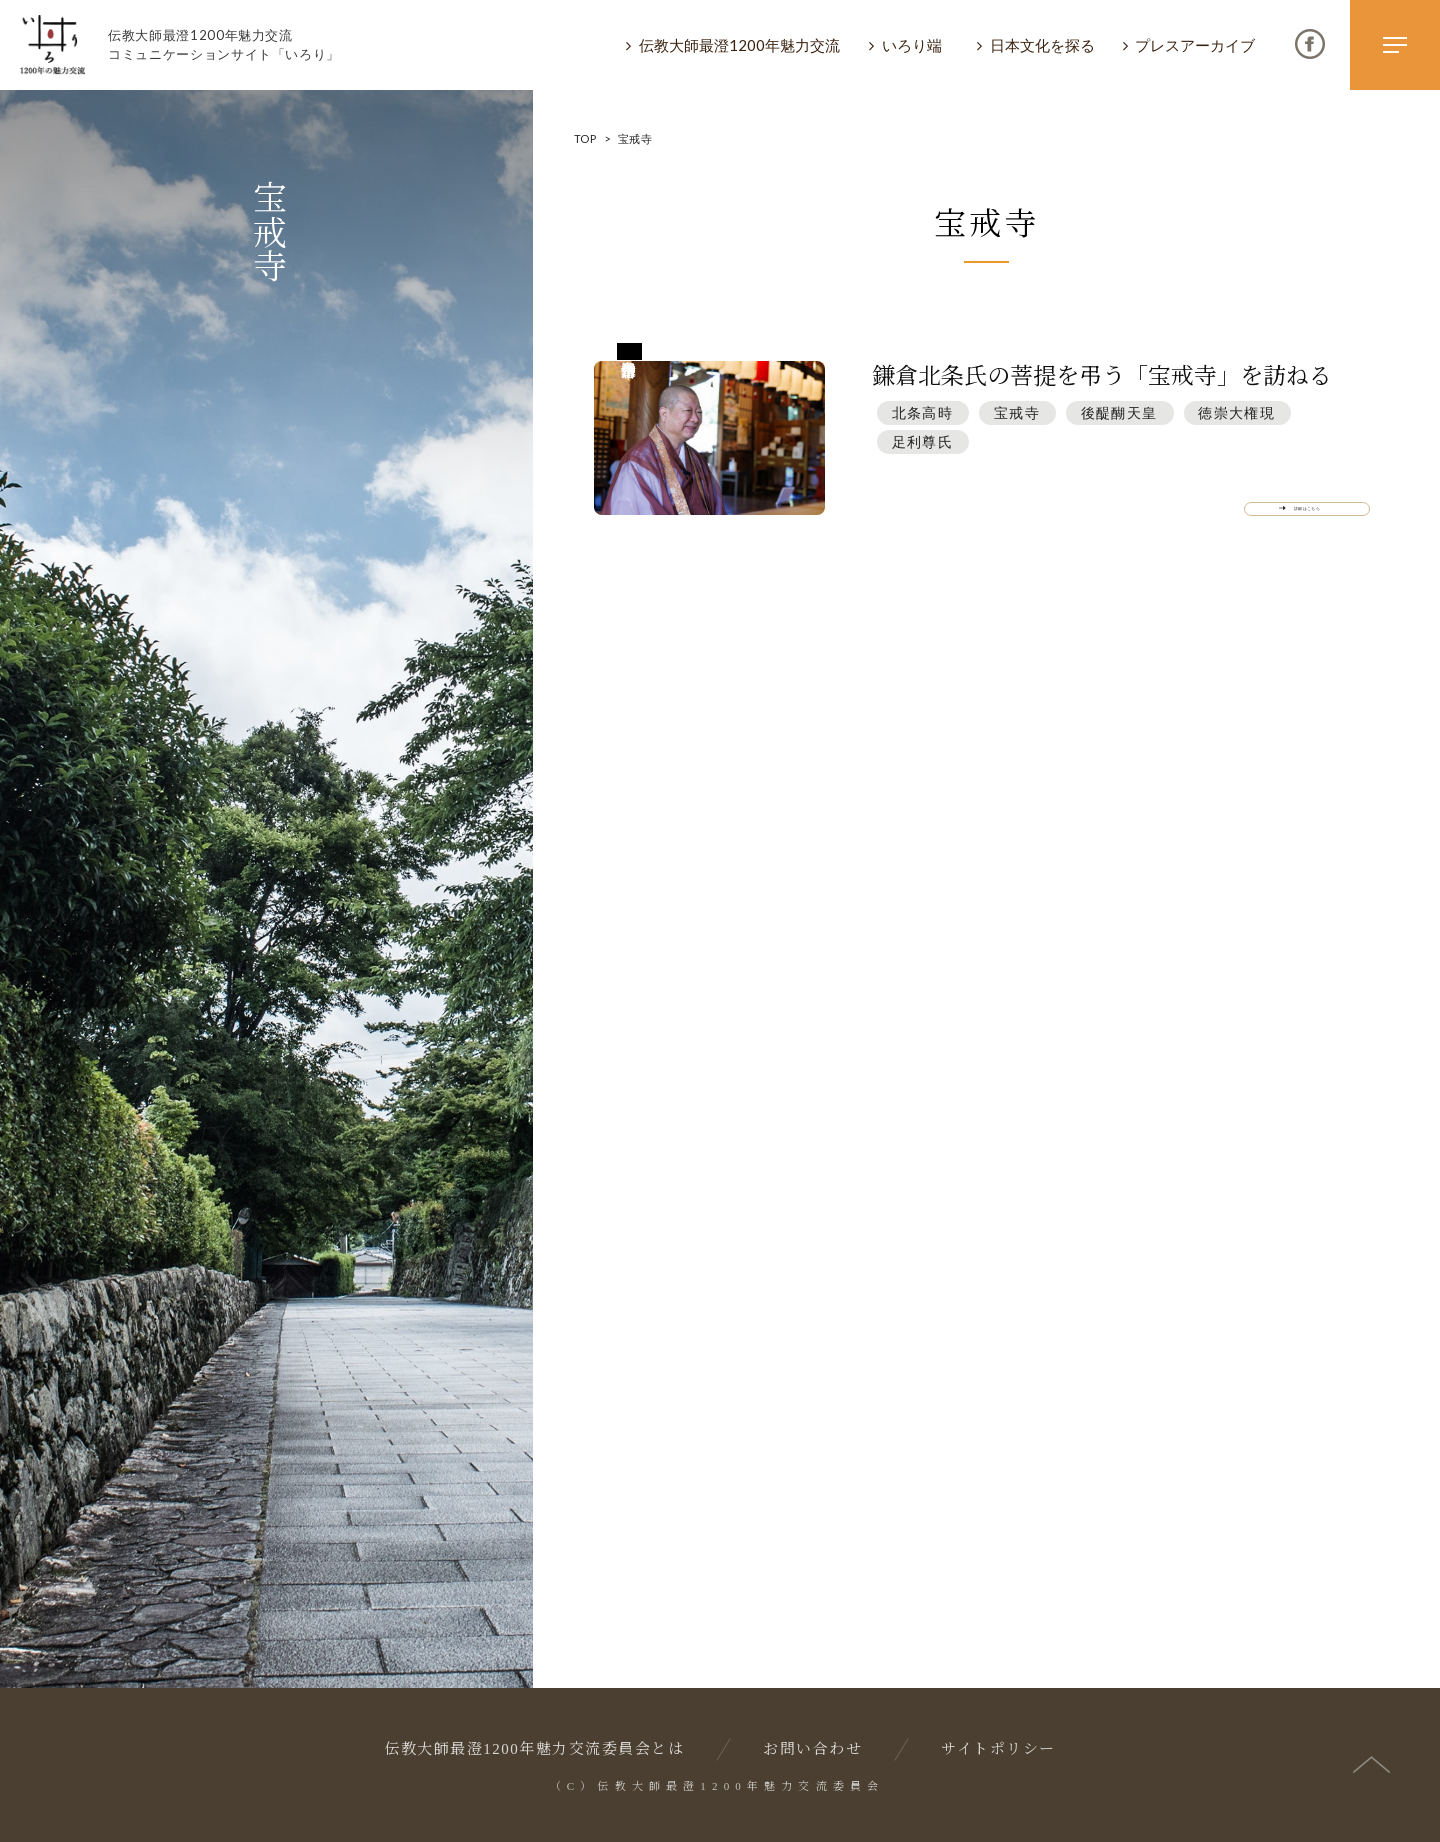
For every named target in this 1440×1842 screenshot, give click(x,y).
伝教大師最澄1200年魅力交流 (739, 45)
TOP (585, 138)
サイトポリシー (998, 1749)
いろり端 (912, 45)
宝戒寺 (1017, 412)
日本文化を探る (1042, 45)
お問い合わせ (812, 1749)
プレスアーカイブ (1195, 45)
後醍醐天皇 (1119, 412)
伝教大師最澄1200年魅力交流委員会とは (534, 1749)
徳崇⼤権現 (1236, 412)
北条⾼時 (923, 412)
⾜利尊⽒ (923, 441)
